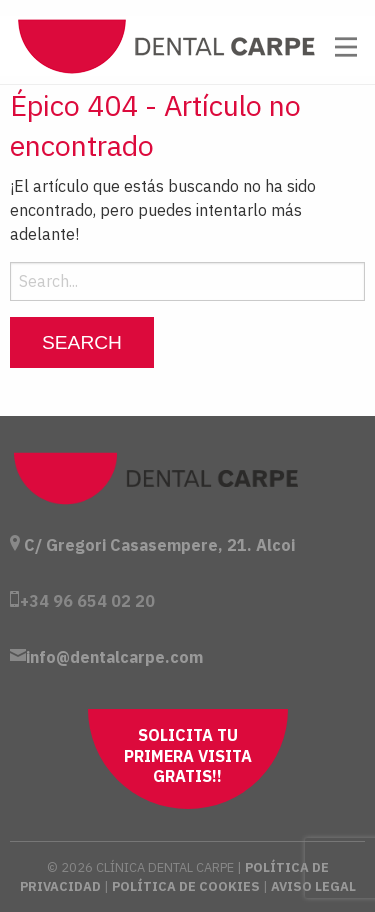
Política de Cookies (186, 886)
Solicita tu (188, 756)
